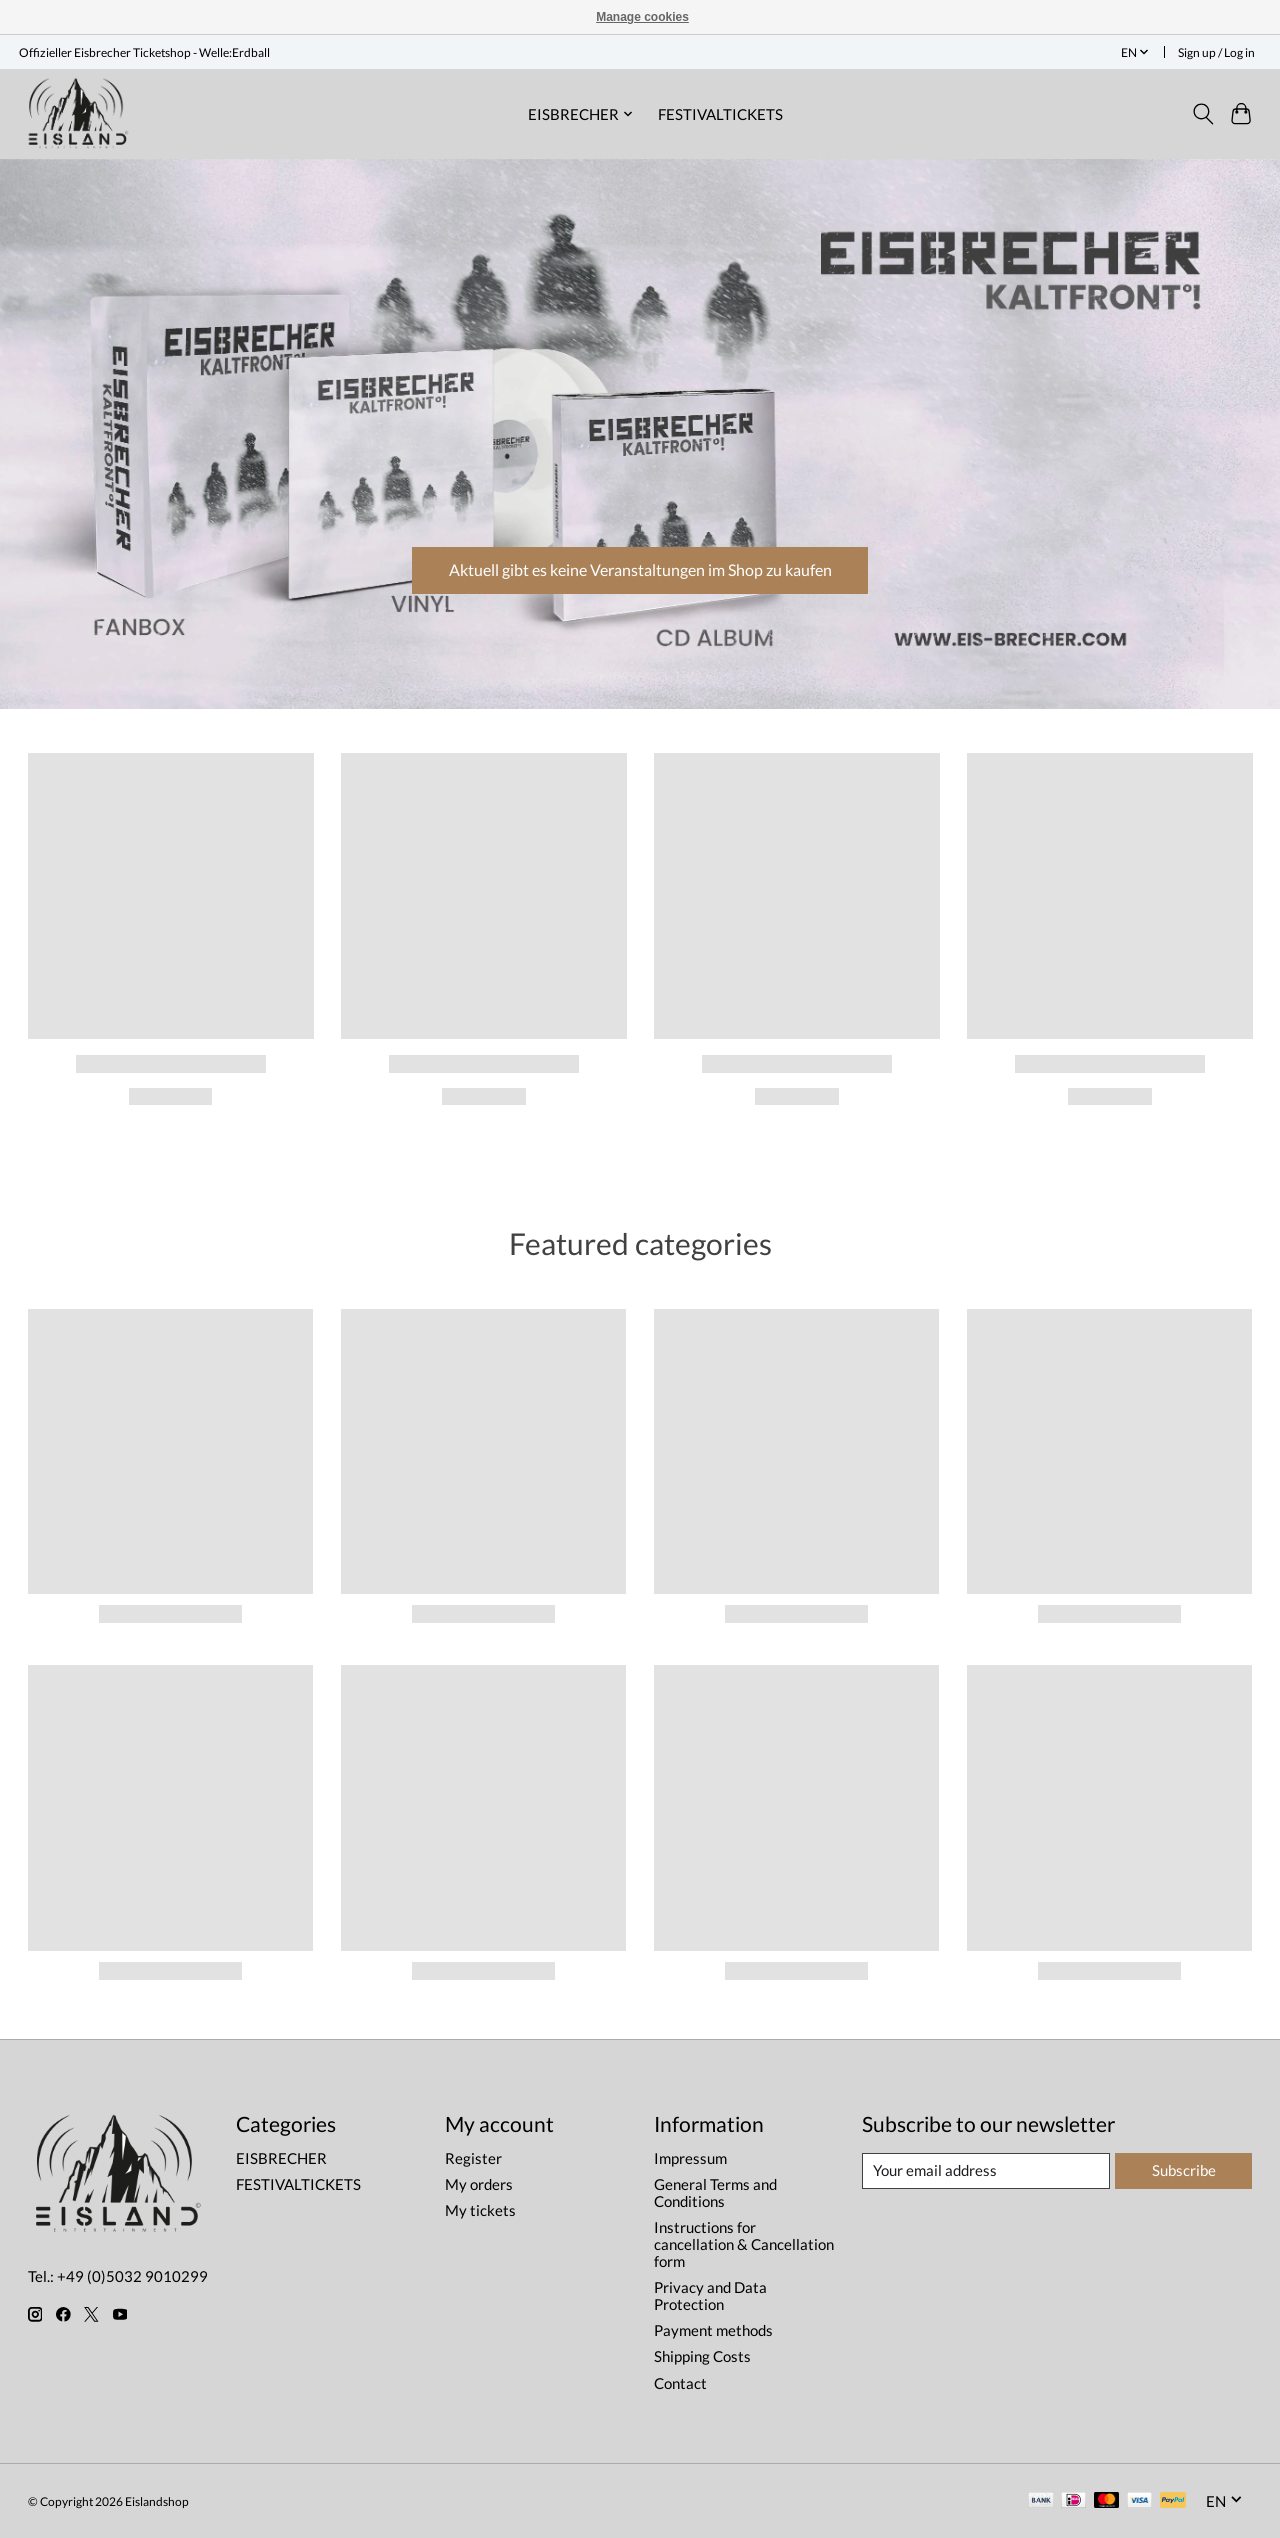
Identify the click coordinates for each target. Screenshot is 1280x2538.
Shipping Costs (702, 2356)
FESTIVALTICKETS (720, 114)
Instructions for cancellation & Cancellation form (744, 2244)
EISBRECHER (281, 2158)
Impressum (690, 2158)
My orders (479, 2184)
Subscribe (1184, 2170)
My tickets (480, 2210)
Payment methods (713, 2330)
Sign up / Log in (1216, 52)
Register (473, 2158)
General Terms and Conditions (715, 2193)
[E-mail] (986, 2171)
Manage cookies (642, 17)
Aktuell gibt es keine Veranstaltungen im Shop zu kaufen (640, 566)
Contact (680, 2383)
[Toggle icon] (1202, 114)
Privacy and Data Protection (710, 2296)
